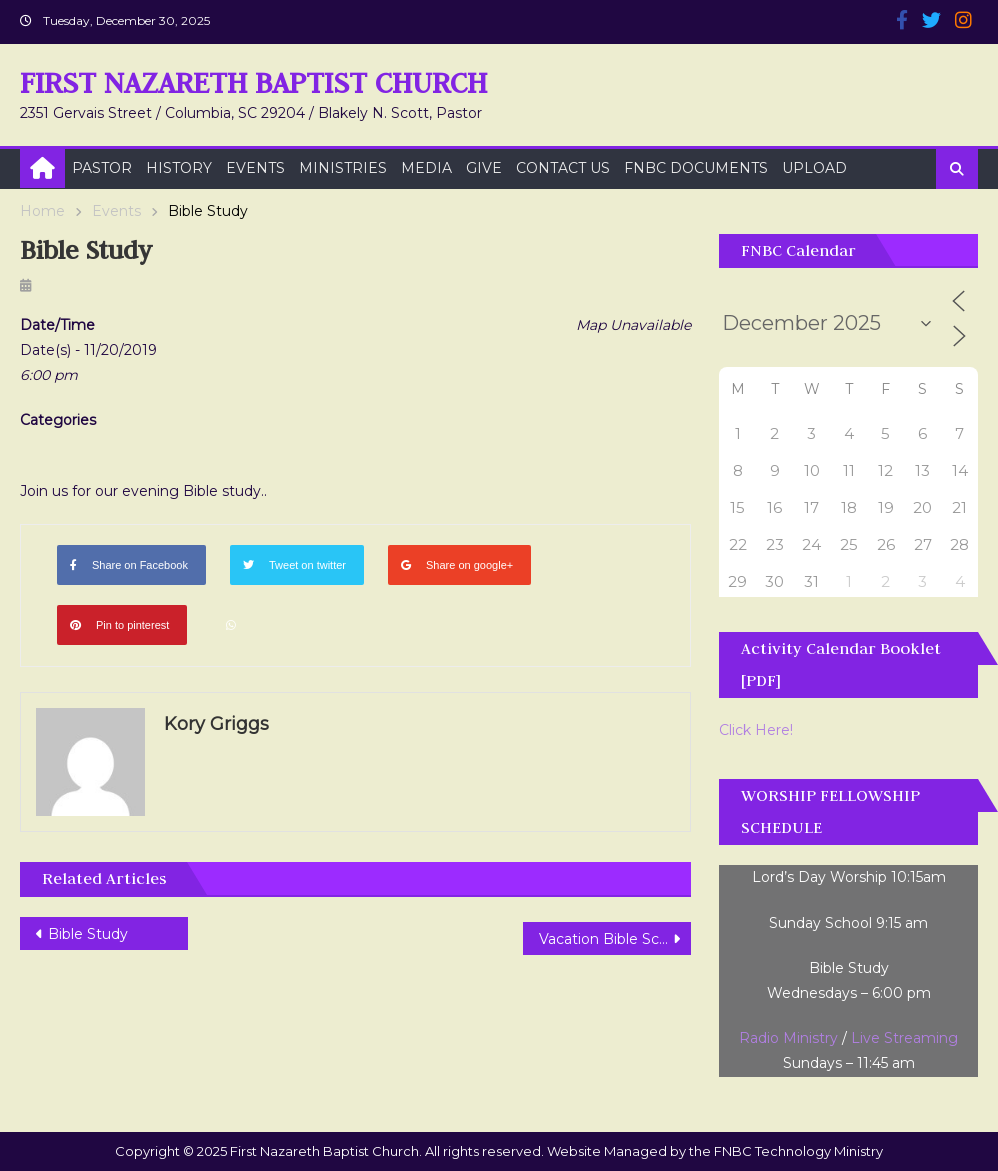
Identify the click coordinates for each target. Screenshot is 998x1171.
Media (426, 168)
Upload (814, 168)
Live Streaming (904, 1038)
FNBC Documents (696, 168)
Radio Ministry (788, 1038)
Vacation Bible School (614, 939)
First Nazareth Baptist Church (253, 82)
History (179, 168)
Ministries (343, 168)
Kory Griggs (216, 724)
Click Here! (756, 730)
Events (255, 168)
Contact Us (563, 168)
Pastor (102, 168)
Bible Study (88, 934)
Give (484, 168)
